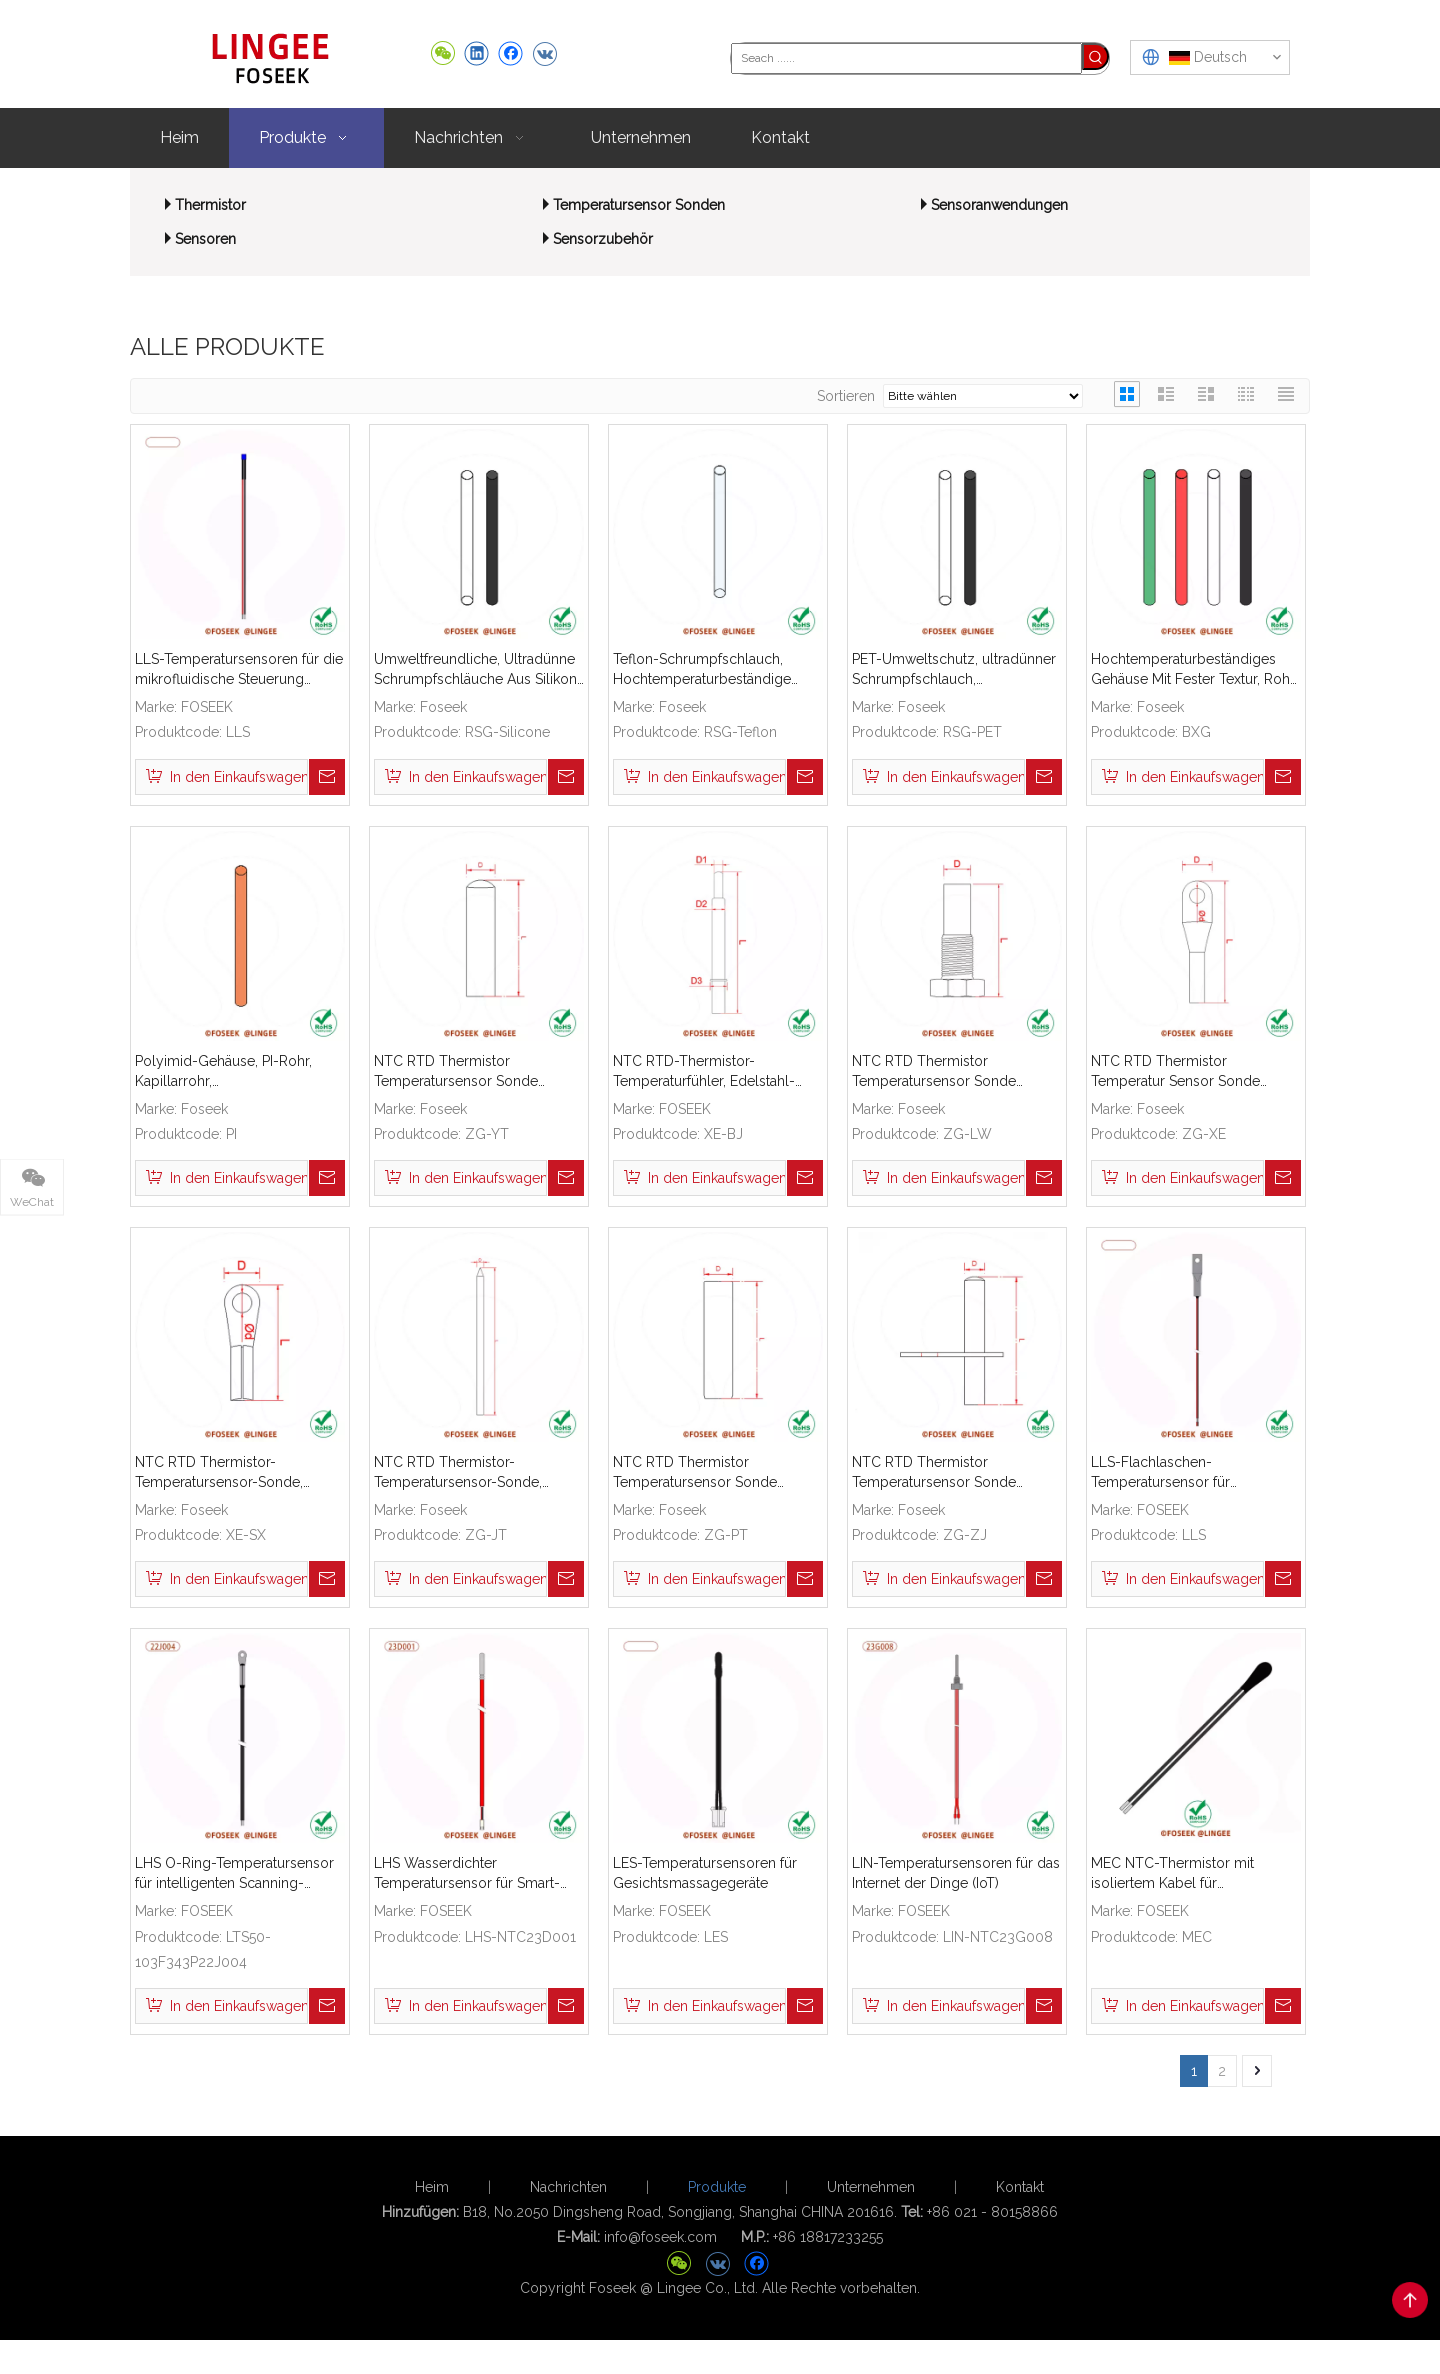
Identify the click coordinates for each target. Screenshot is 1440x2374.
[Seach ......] (906, 56)
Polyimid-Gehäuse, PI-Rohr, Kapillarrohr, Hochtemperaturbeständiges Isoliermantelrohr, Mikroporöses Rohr (238, 1072)
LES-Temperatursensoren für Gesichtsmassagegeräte (705, 1873)
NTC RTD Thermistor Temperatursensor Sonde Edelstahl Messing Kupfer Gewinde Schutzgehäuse (934, 1072)
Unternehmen (871, 2203)
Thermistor (210, 205)
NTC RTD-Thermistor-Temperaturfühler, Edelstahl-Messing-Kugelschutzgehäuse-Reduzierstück (714, 1072)
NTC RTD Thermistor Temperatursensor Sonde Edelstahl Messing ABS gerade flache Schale (711, 1473)
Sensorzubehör (603, 239)
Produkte (717, 2203)
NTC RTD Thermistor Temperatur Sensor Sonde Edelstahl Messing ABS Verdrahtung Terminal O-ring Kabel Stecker (1183, 1072)
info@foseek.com (660, 2253)
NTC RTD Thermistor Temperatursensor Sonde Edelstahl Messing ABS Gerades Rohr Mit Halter (955, 1473)
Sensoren (205, 239)
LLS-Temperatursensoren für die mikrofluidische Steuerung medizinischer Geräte (239, 670)
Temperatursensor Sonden (639, 205)
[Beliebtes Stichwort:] (1095, 56)
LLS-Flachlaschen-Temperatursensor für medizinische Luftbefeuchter (1183, 1473)
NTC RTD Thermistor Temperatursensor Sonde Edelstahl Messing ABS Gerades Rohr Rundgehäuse (477, 1072)
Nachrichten (568, 2203)
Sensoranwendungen (999, 205)
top (1410, 2300)
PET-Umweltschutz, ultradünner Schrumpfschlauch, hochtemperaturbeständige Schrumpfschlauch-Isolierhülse (954, 670)
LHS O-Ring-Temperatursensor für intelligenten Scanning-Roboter (234, 1874)
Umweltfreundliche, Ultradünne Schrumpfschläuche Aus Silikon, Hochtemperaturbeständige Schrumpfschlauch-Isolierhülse (477, 670)
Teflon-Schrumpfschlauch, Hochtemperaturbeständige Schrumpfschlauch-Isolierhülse (713, 670)
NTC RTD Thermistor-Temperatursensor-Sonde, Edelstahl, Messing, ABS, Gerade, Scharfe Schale (458, 1473)
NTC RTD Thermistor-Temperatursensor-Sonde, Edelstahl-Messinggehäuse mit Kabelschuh (234, 1473)
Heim (432, 2203)
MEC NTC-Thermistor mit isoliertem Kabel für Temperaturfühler (1172, 1874)
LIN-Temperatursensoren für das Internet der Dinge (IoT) (956, 1873)
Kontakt (1020, 2203)
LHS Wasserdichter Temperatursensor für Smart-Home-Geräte (467, 1874)
